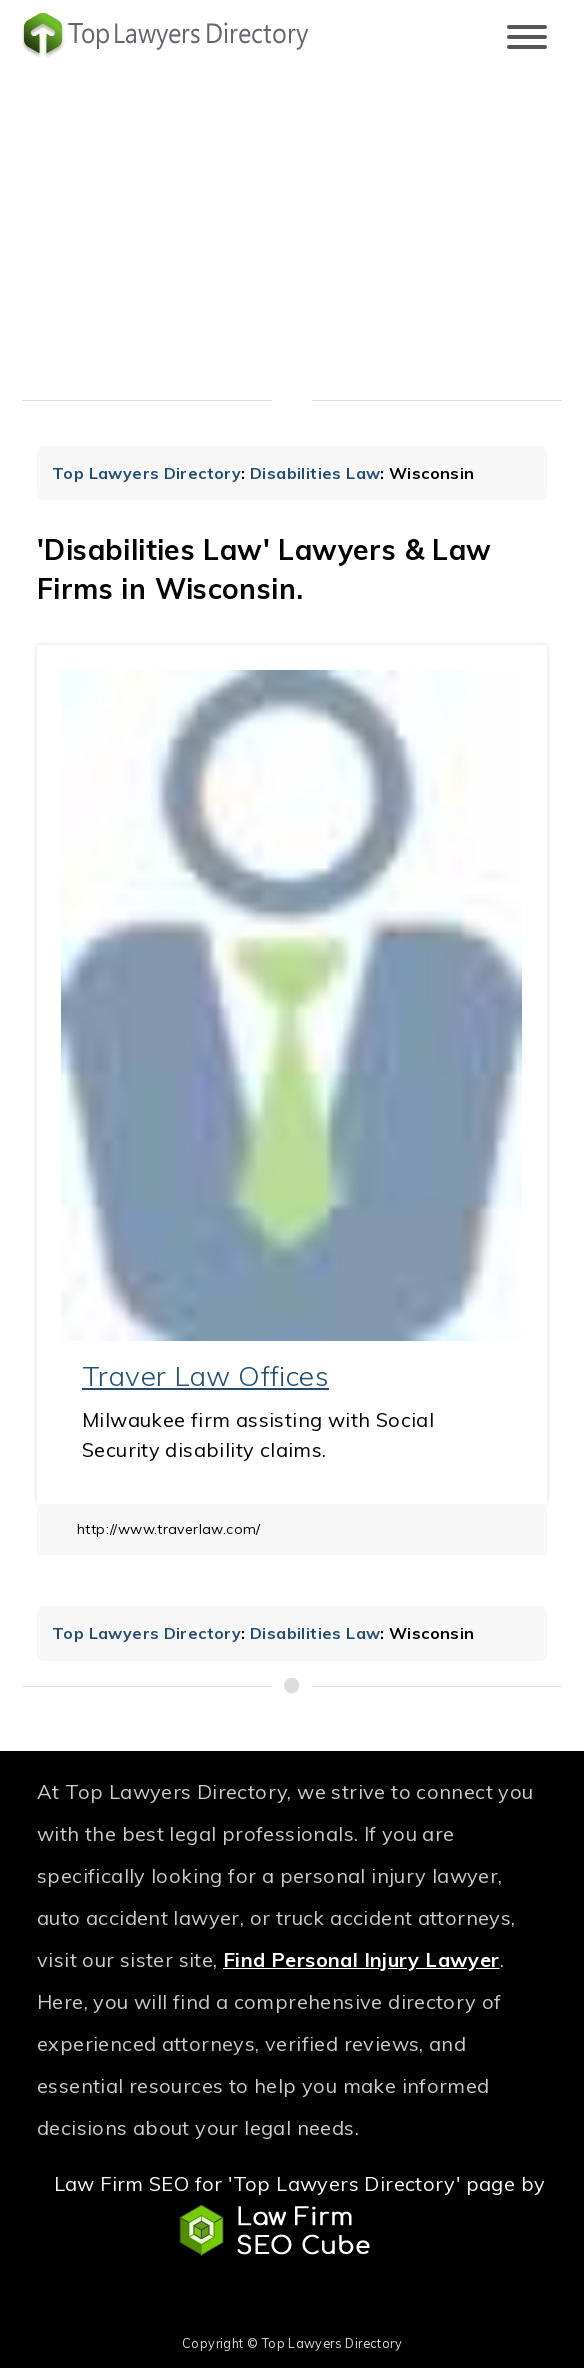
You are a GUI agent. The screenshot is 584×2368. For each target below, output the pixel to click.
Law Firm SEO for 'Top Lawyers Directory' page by (300, 2214)
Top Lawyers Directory (146, 473)
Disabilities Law (315, 473)
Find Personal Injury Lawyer (361, 1959)
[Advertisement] (292, 235)
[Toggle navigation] (527, 38)
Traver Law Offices (205, 1375)
